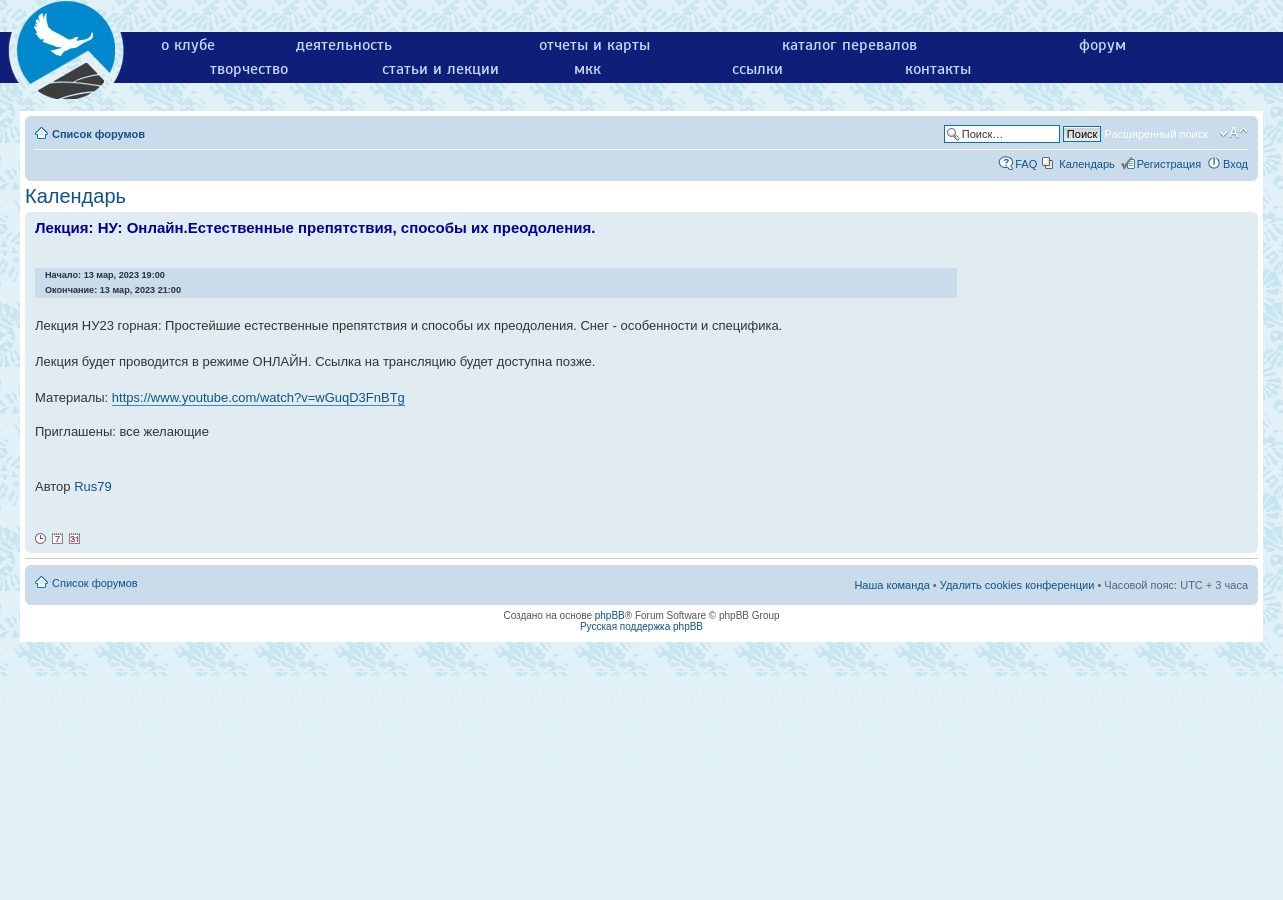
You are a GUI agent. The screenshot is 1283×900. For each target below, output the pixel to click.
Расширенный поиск (1156, 134)
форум (1102, 45)
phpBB (610, 615)
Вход (1235, 164)
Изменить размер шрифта (1233, 133)
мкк (587, 69)
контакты (938, 69)
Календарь (1087, 164)
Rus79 (93, 486)
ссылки (757, 69)
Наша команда (891, 585)
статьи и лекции (440, 69)
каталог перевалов (849, 45)
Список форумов (98, 134)
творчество (249, 69)
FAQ (1026, 164)
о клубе (188, 45)
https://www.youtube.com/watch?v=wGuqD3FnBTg (258, 397)
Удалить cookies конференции (1017, 585)
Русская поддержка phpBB (641, 626)
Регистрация (1169, 164)
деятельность (344, 45)
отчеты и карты (594, 45)
